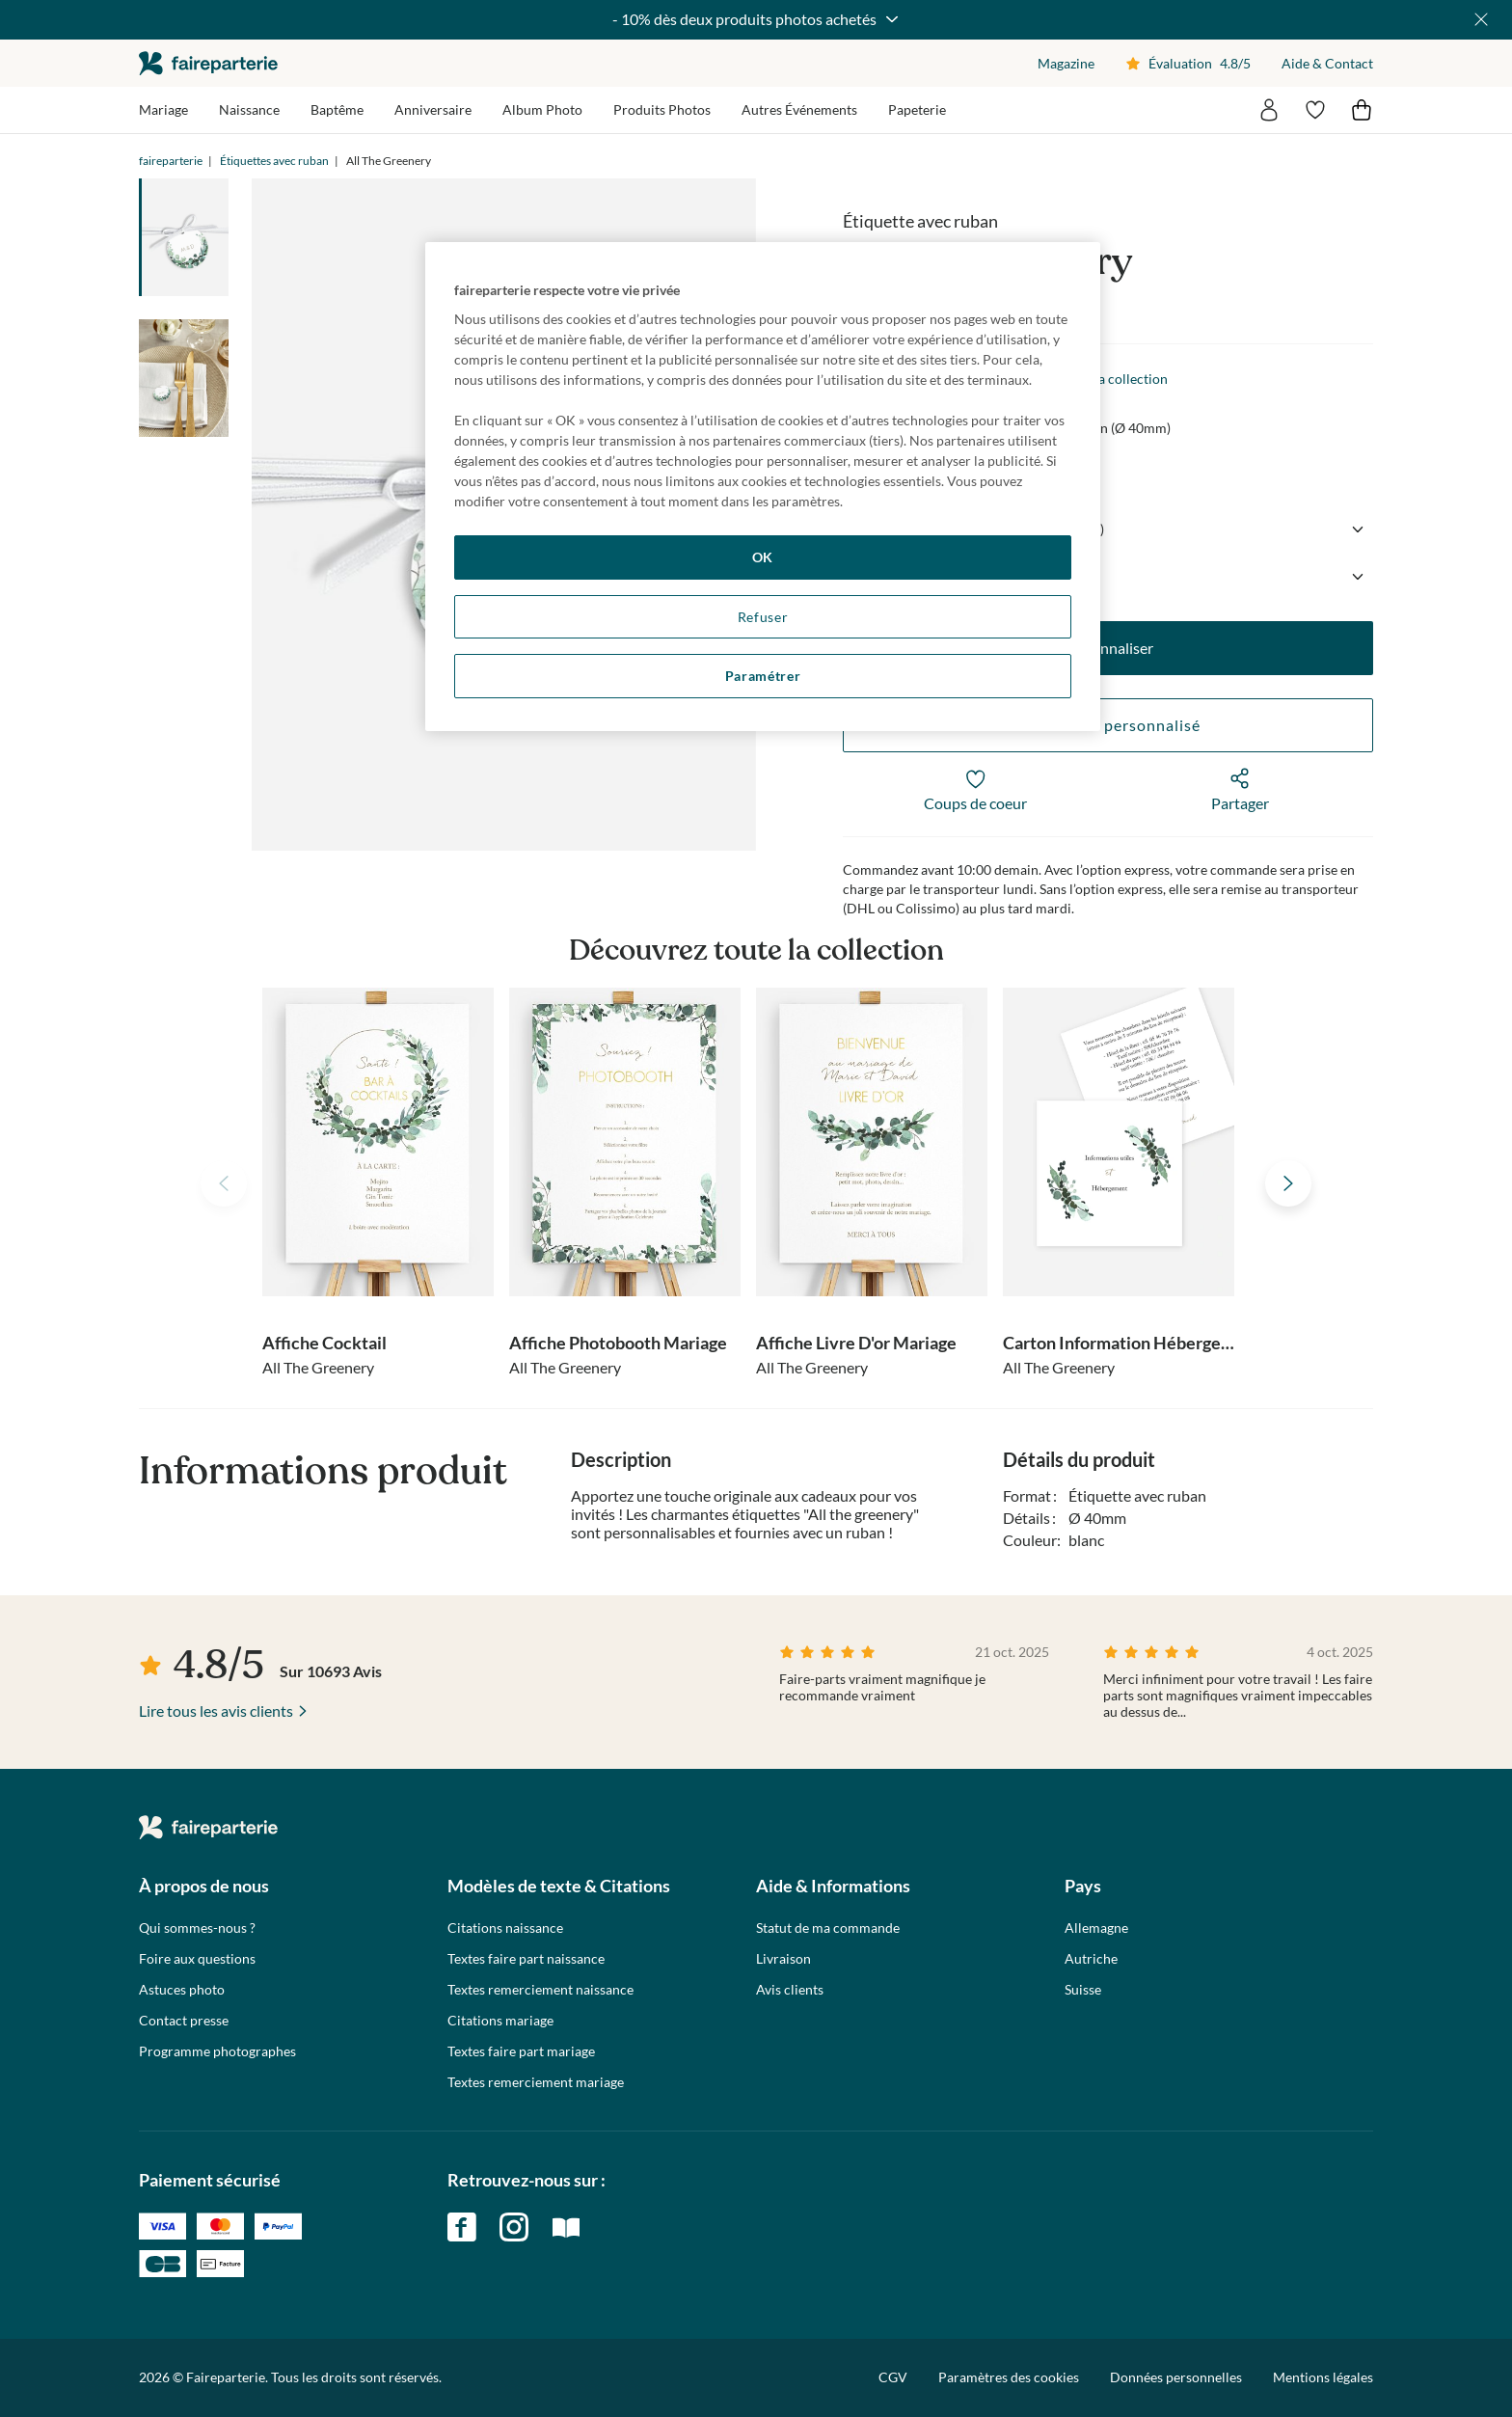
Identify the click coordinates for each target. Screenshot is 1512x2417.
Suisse (1083, 1989)
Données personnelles (1176, 2377)
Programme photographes (217, 2051)
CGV (892, 2377)
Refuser (763, 617)
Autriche (1091, 1959)
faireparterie (208, 63)
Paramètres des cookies (1008, 2377)
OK (762, 557)
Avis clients (790, 1989)
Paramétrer (763, 675)
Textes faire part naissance (526, 1959)
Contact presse (184, 2020)
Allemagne (1096, 1928)
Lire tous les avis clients (216, 1710)
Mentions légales (1323, 2377)
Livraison (783, 1959)
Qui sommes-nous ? (197, 1928)
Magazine (1066, 63)
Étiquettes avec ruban (274, 160)
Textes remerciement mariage (535, 2082)
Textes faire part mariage (521, 2051)
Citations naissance (505, 1928)
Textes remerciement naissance (540, 1989)
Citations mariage (500, 2020)
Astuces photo (182, 1989)
